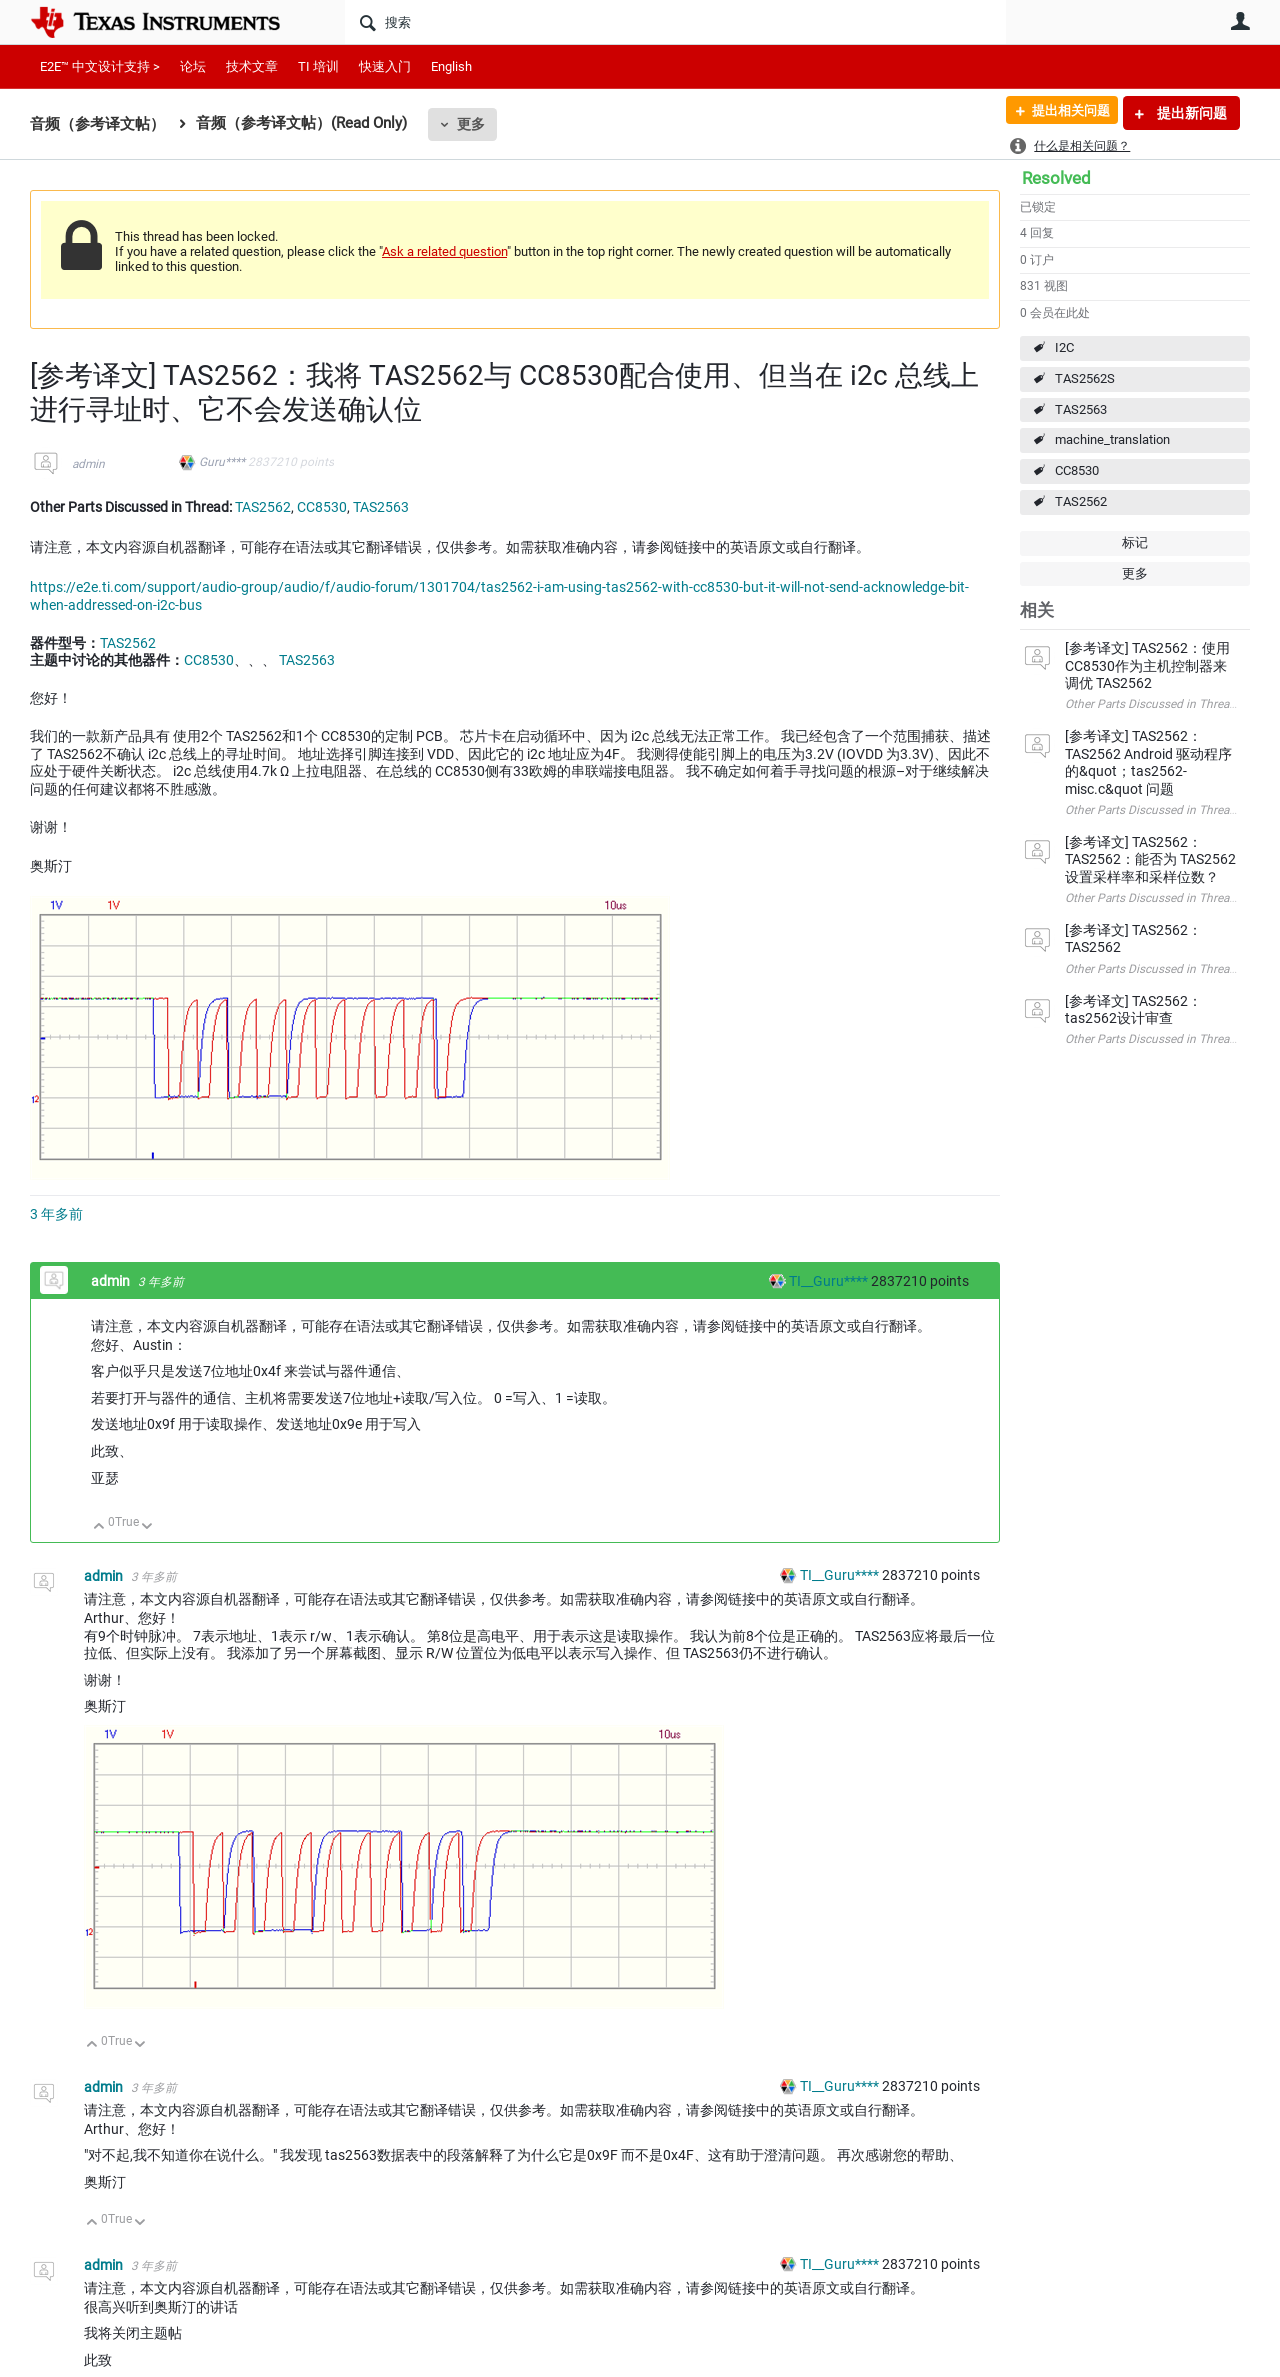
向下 (147, 1527)
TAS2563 (1081, 409)
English (451, 66)
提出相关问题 (1063, 113)
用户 (1240, 21)
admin (88, 464)
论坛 (193, 66)
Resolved (1056, 178)
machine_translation (1112, 439)
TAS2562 (1081, 501)
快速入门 (385, 66)
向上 (99, 1527)
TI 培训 (318, 66)
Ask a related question (444, 251)
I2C (1064, 347)
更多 (471, 124)
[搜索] (675, 22)
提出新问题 (1190, 113)
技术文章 (252, 66)
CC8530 (1077, 470)
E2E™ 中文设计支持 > (100, 66)
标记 (1135, 542)
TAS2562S (1085, 378)
